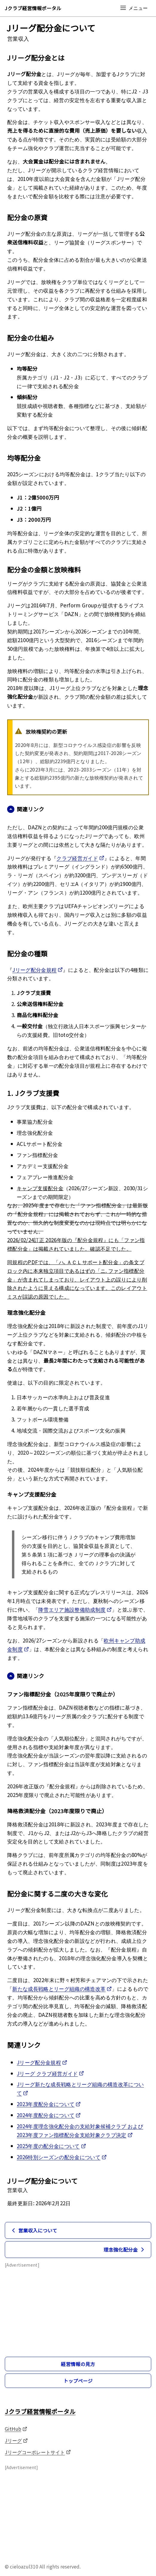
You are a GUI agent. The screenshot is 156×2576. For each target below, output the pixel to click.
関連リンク (25, 809)
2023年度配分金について (49, 2104)
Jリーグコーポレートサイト (38, 2452)
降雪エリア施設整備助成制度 (75, 1609)
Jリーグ (16, 2440)
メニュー (134, 7)
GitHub (16, 2428)
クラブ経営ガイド (80, 857)
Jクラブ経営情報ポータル (33, 8)
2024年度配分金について (49, 2115)
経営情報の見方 (78, 2364)
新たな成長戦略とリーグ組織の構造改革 (62, 1988)
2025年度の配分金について (51, 2146)
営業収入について (33, 2230)
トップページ (78, 2380)
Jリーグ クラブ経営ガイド (50, 2073)
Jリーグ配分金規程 (37, 969)
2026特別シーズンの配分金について (62, 2157)
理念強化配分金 (125, 2249)
